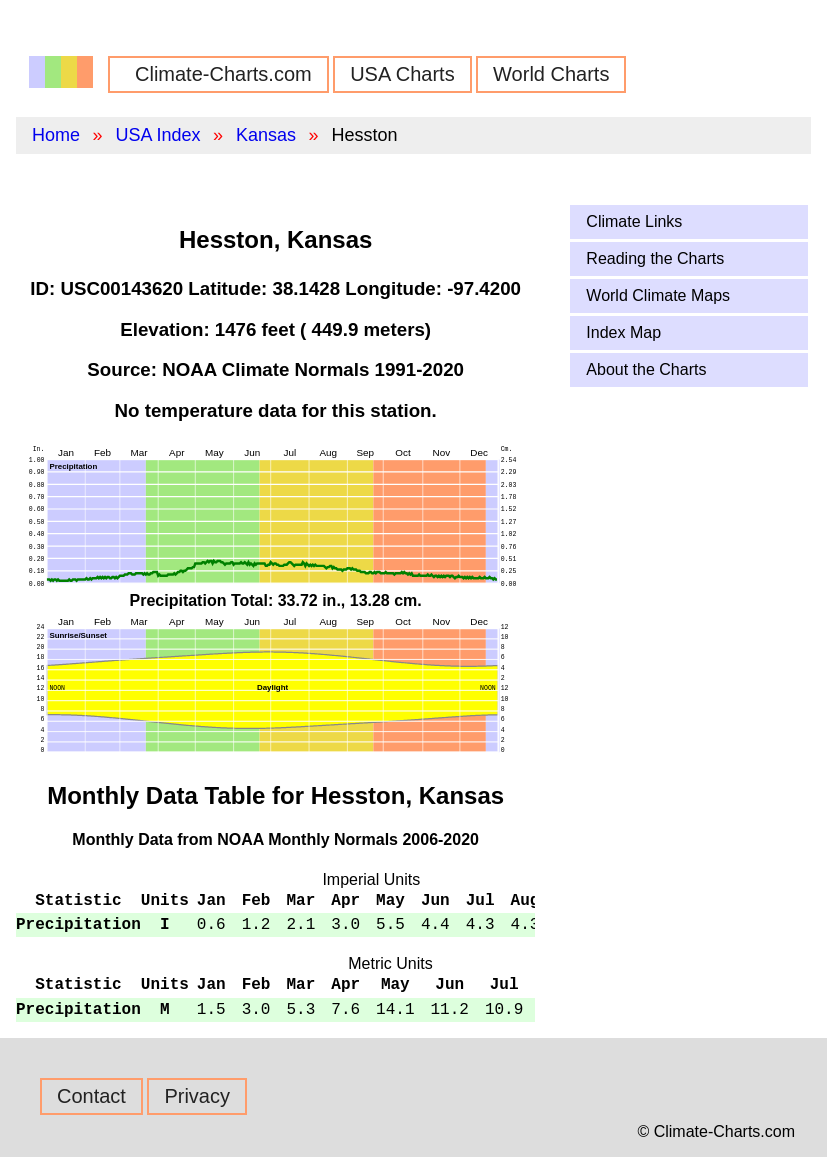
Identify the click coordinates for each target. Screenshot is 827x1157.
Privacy (197, 1096)
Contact (91, 1096)
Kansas (266, 135)
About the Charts (646, 369)
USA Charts (402, 74)
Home (56, 135)
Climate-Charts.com (223, 74)
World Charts (551, 74)
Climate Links (634, 221)
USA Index (157, 135)
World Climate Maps (658, 295)
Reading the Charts (655, 258)
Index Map (623, 332)
